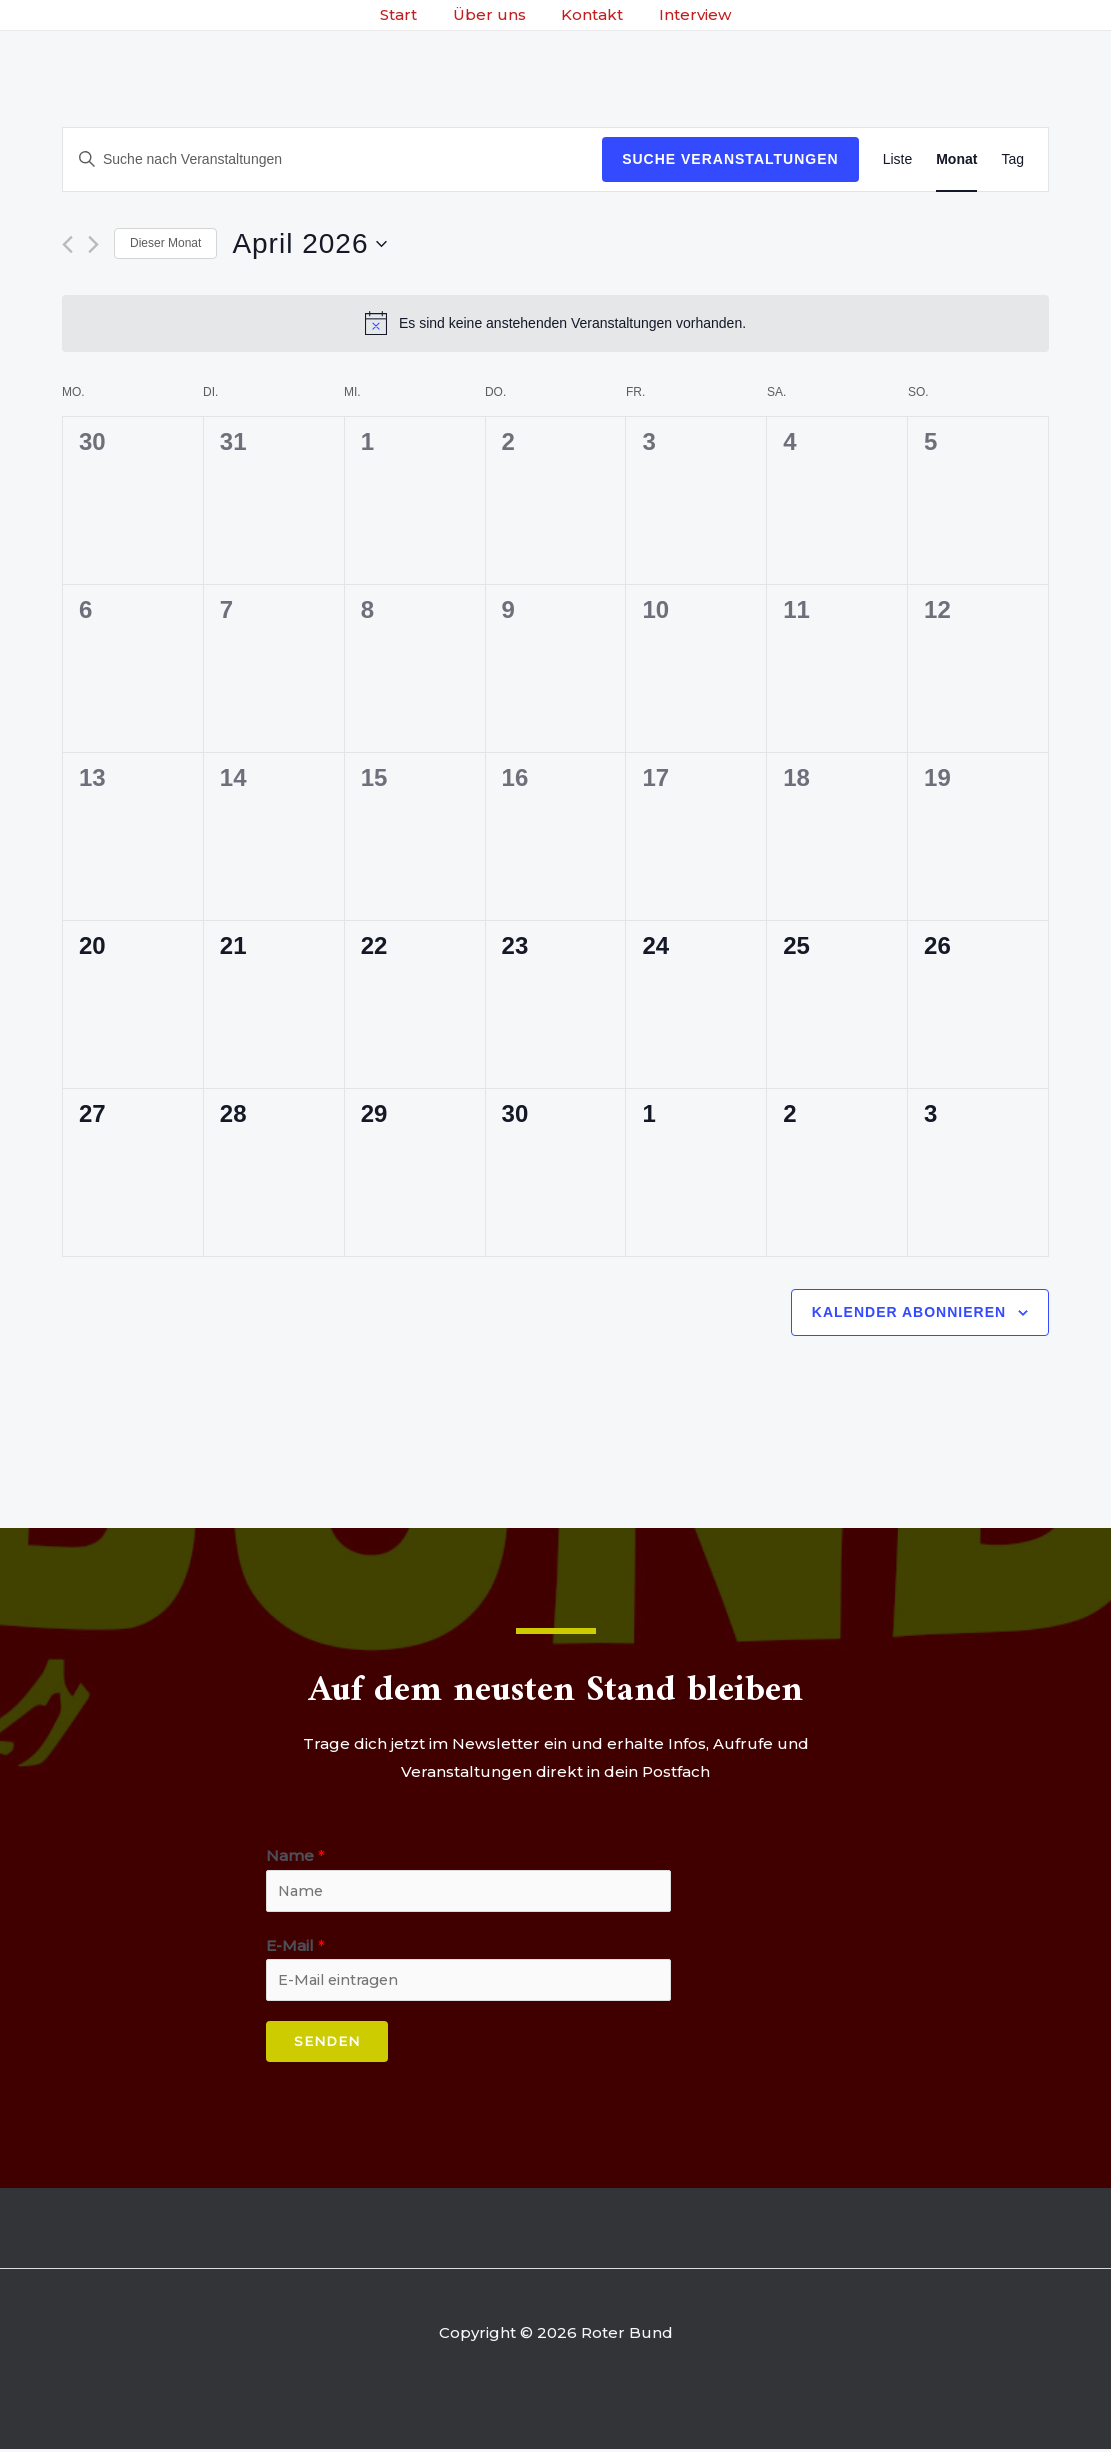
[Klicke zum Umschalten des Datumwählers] (309, 244)
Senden (327, 2044)
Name (295, 1855)
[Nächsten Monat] (93, 244)
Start (407, 14)
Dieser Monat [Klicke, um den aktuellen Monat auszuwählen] (165, 243)
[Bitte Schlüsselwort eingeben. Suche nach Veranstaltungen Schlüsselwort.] (332, 159)
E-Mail (295, 1946)
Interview (687, 14)
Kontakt (590, 14)
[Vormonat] (67, 244)
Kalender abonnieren (909, 1312)
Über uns (492, 14)
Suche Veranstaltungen (730, 159)
